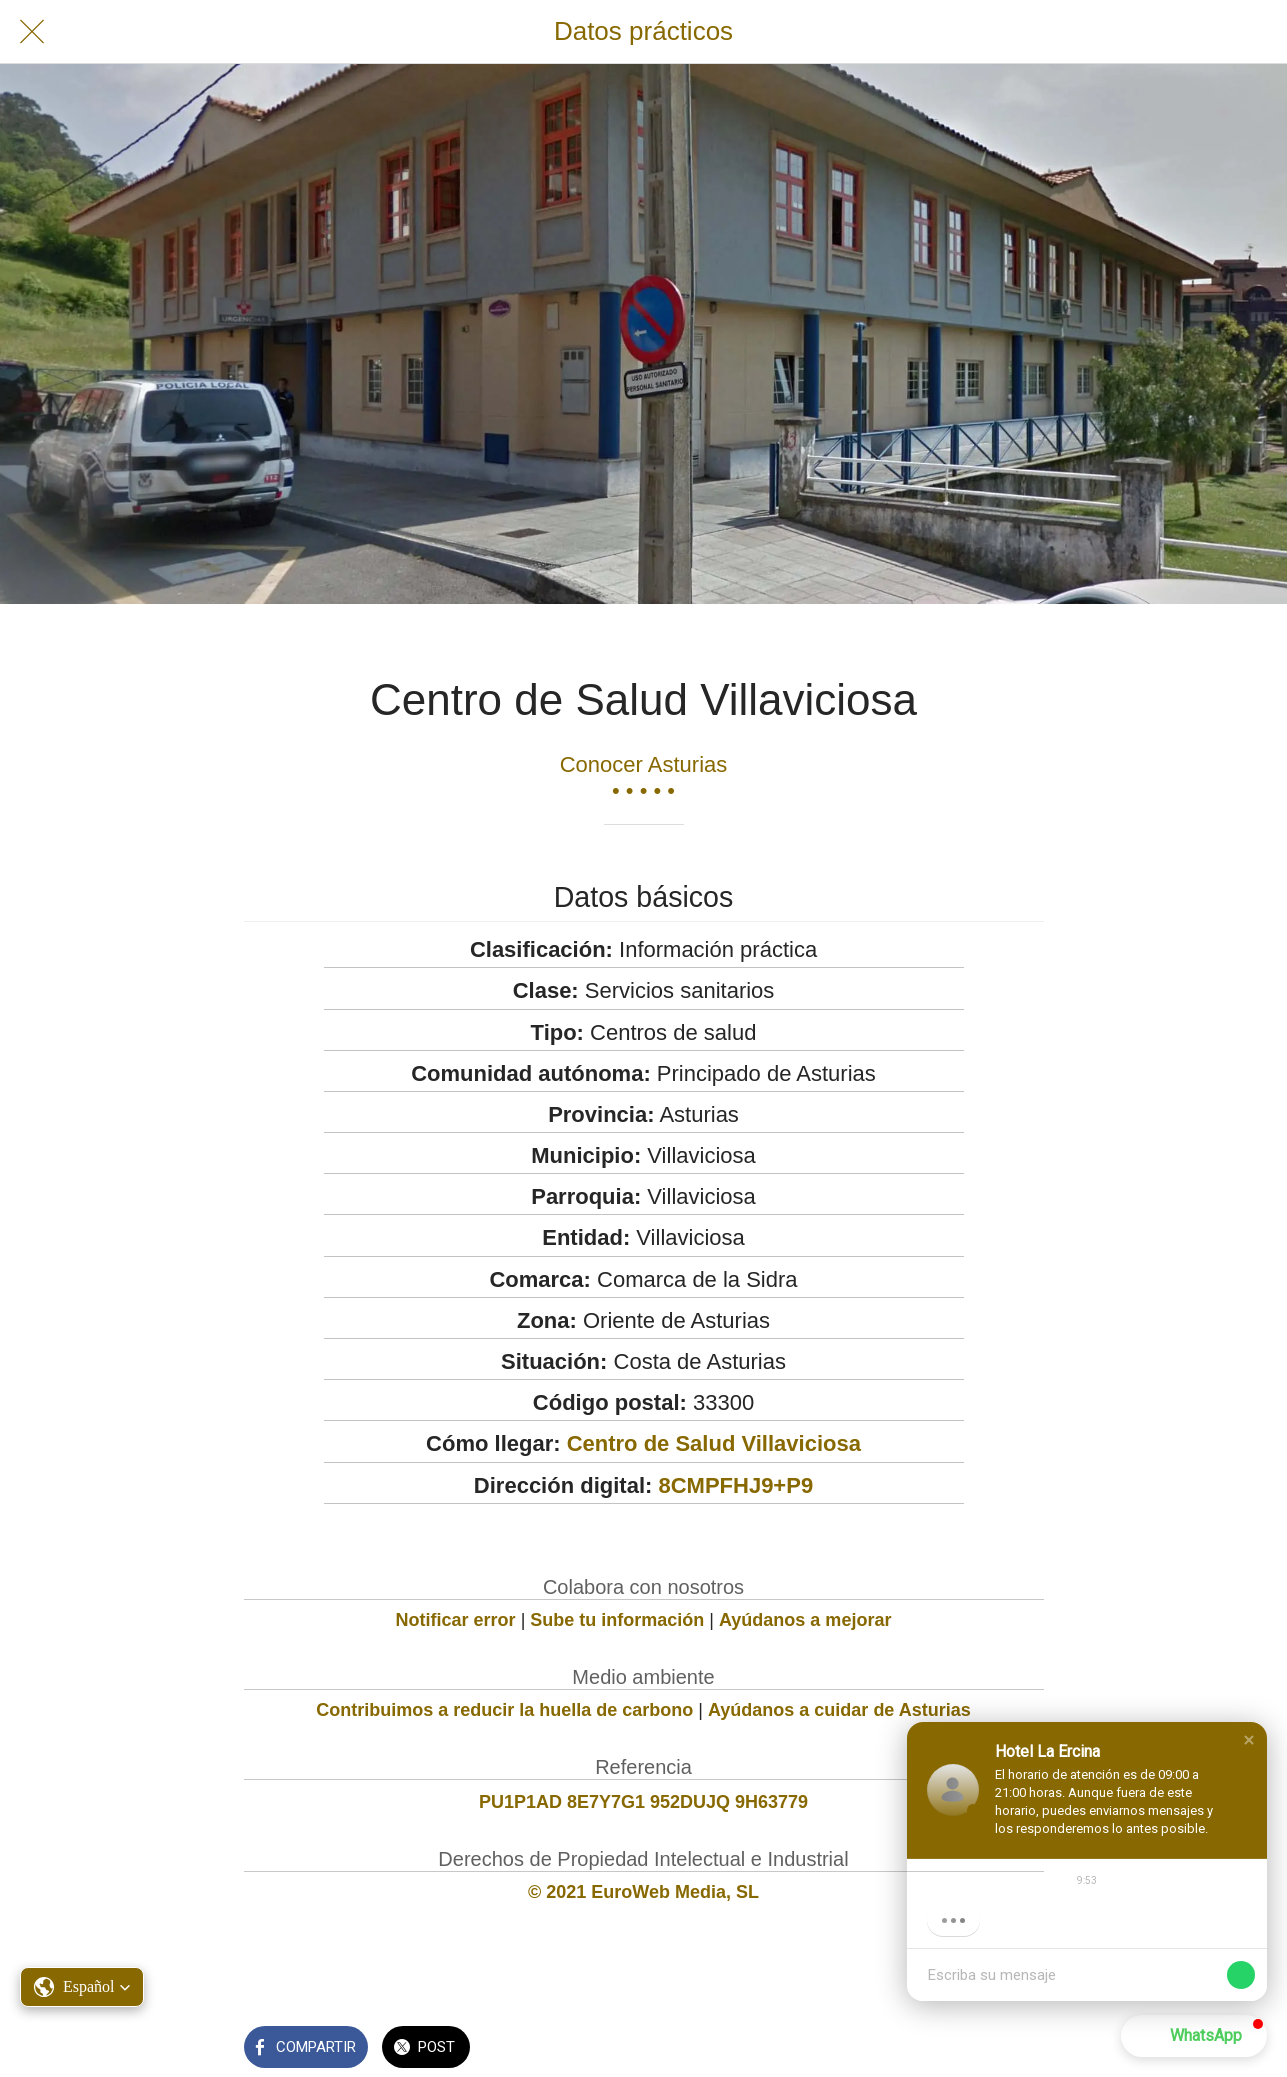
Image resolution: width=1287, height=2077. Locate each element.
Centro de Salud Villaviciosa (714, 1443)
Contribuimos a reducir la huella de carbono (504, 1710)
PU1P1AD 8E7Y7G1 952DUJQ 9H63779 (643, 1802)
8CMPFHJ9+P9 (735, 1485)
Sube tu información (617, 1620)
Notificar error (456, 1620)
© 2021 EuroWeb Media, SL (643, 1892)
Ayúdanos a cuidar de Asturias (839, 1710)
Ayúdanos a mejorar (805, 1620)
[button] (1249, 1740)
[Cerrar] (32, 32)
